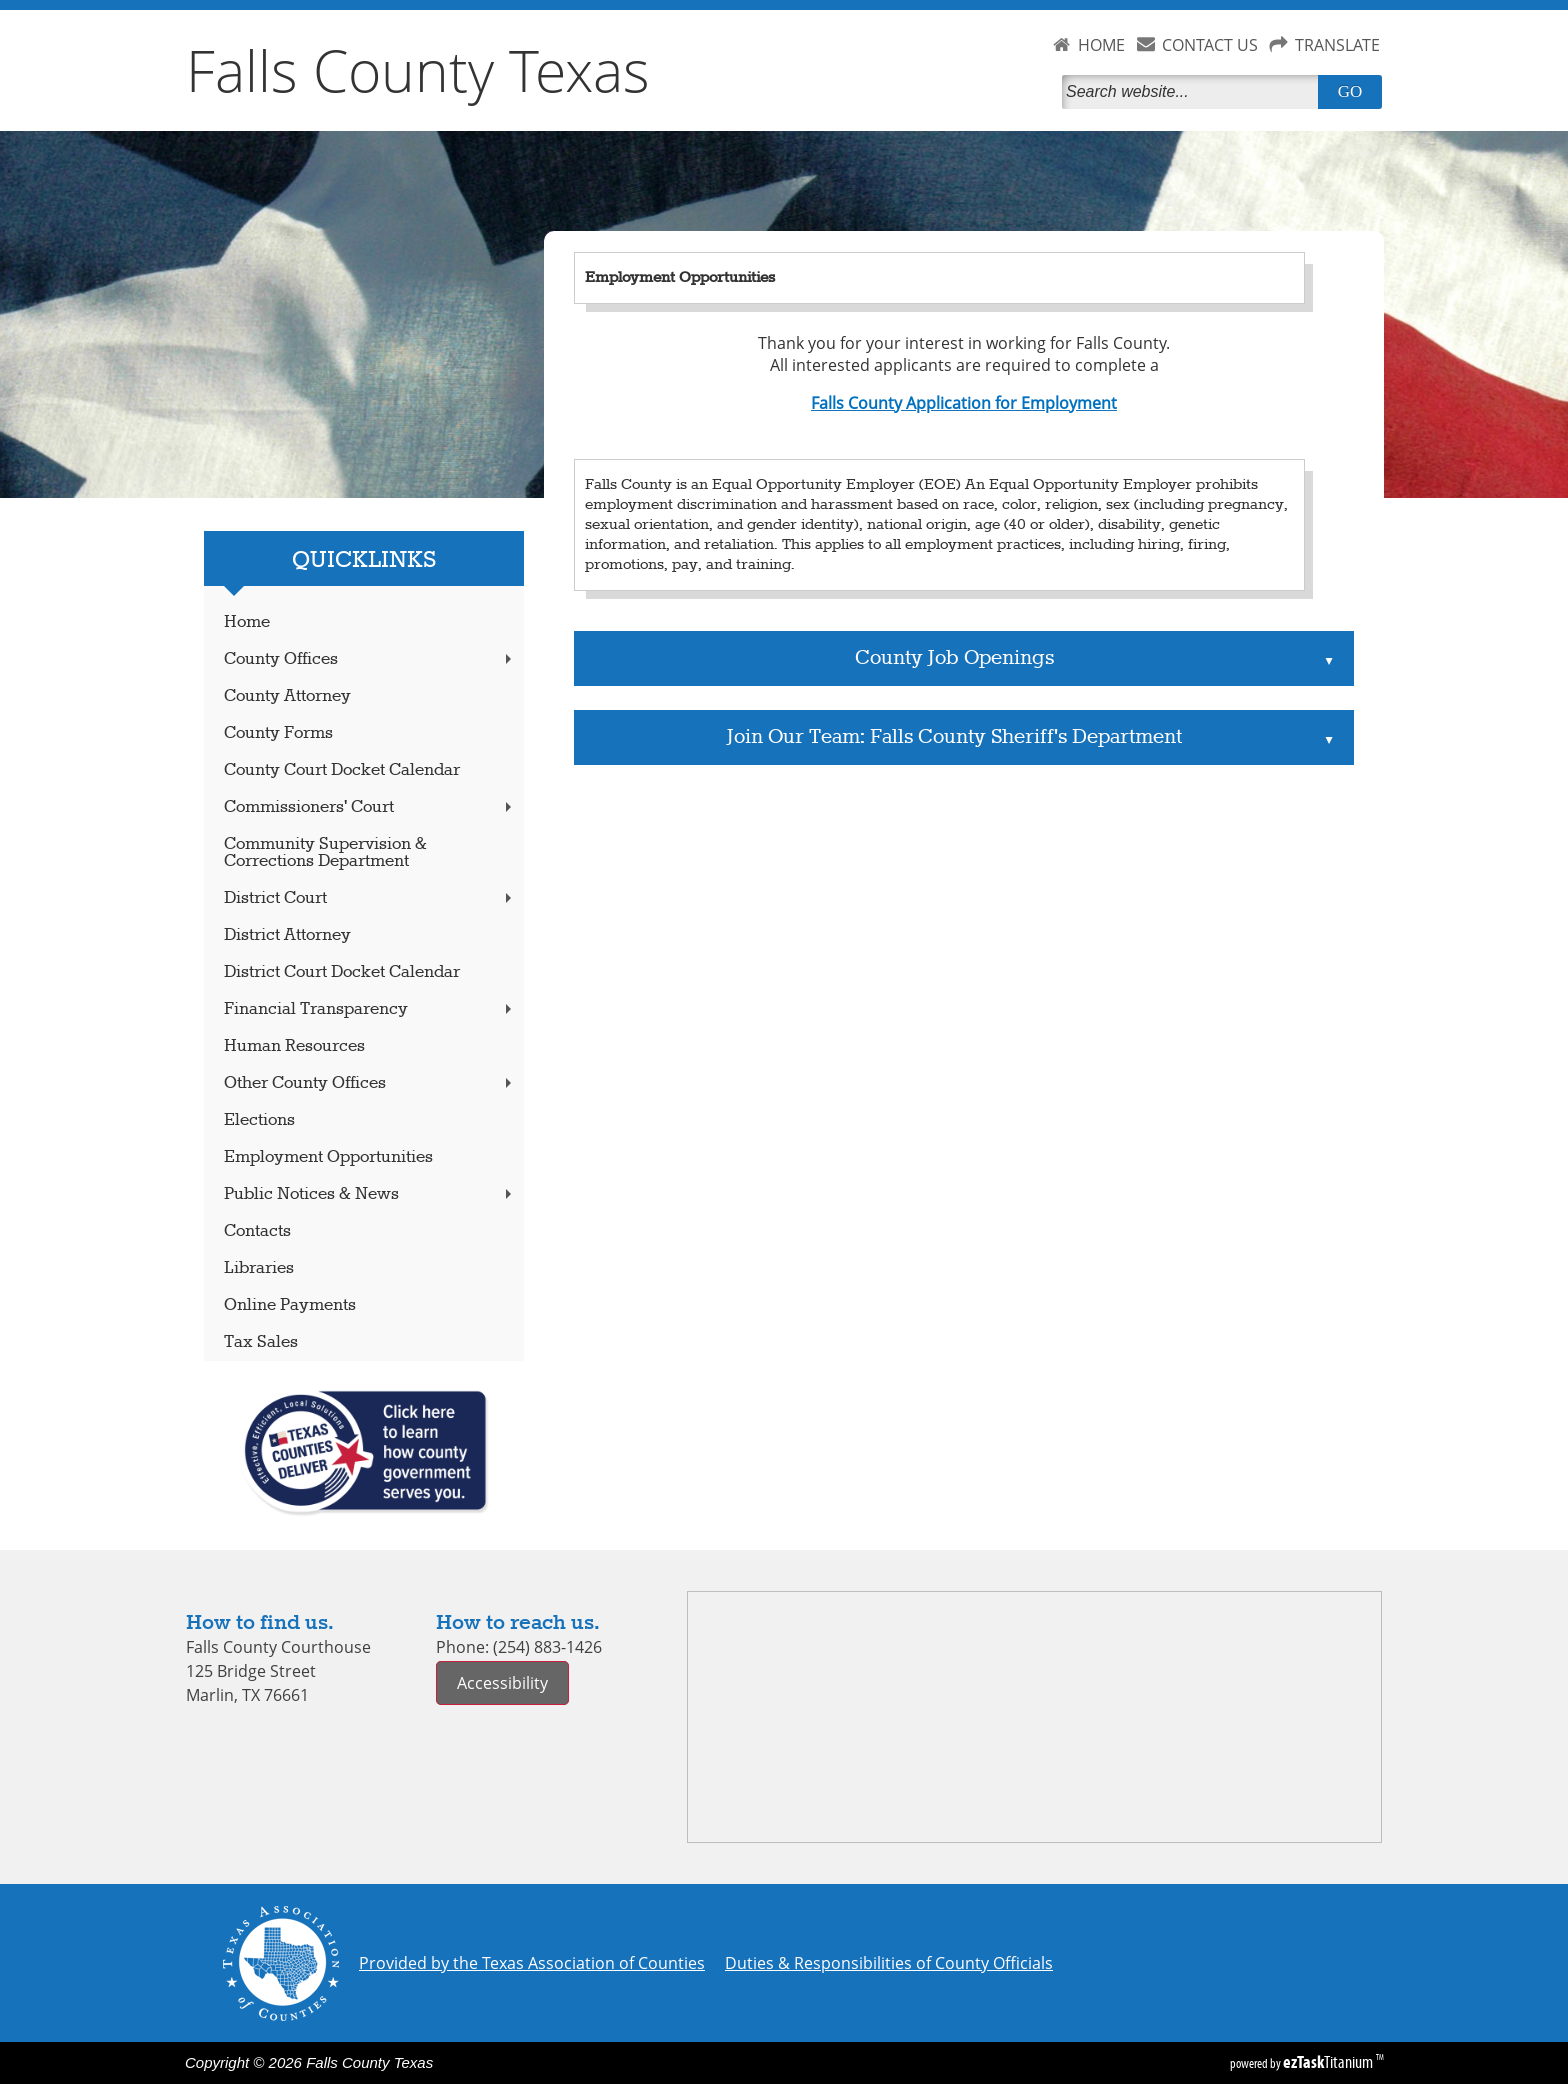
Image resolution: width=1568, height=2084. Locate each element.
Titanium (1329, 2062)
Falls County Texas (418, 70)
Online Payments (290, 1305)
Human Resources (294, 1046)
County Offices (370, 659)
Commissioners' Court (370, 807)
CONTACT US (1210, 45)
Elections (259, 1120)
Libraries (259, 1268)
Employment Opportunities (328, 1157)
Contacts (257, 1231)
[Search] (1194, 92)
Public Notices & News (370, 1194)
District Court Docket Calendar (342, 972)
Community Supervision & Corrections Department (325, 853)
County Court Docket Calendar (342, 770)
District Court (370, 898)
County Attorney (287, 696)
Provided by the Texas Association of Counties (532, 1963)
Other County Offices (370, 1083)
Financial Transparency (370, 1009)
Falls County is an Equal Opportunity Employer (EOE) (773, 485)
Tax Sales (261, 1342)
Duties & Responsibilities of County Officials (889, 1963)
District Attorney (287, 935)
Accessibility (502, 1683)
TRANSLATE (1337, 45)
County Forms (278, 733)
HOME (1101, 45)
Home (247, 622)
